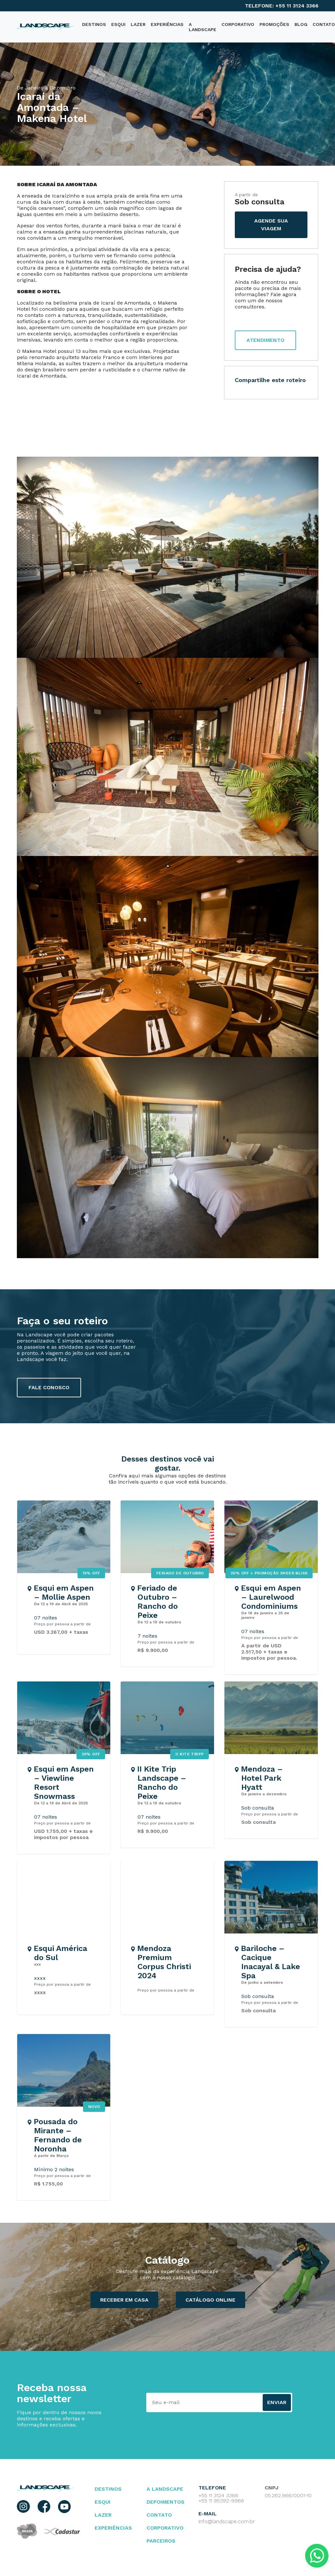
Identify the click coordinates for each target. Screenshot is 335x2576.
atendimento (265, 340)
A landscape (165, 2489)
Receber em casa (124, 2300)
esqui (103, 2502)
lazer (103, 2515)
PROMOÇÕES (274, 24)
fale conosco (49, 1387)
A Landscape (202, 27)
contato (159, 2515)
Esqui (118, 24)
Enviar (276, 2402)
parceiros (161, 2541)
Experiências (167, 24)
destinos (94, 24)
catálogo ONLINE (210, 2300)
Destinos (108, 2489)
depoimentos (166, 2502)
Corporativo (237, 24)
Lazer (138, 24)
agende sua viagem (271, 225)
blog (300, 24)
